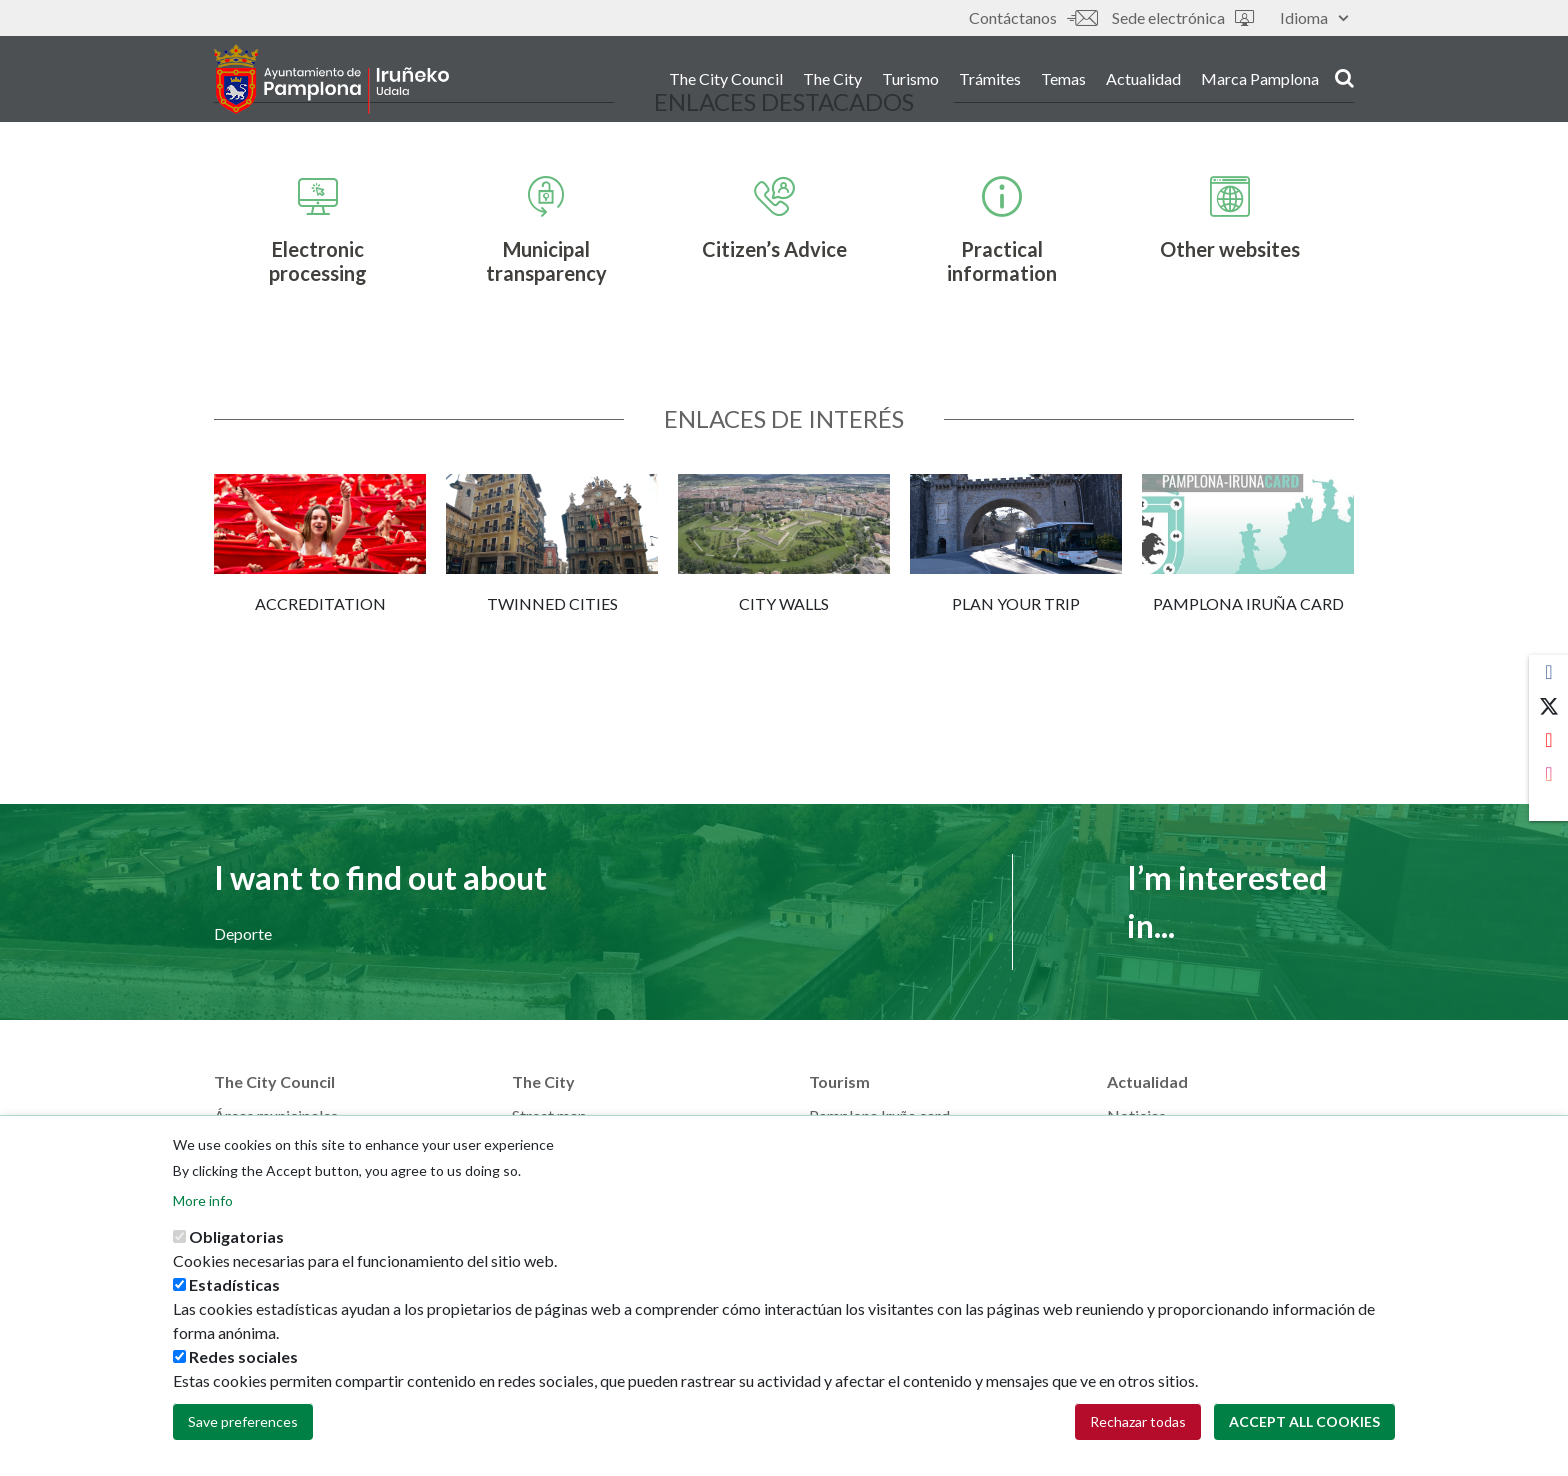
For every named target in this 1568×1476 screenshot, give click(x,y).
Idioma (1314, 17)
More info (203, 1205)
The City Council (726, 78)
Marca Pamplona (1260, 78)
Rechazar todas (1138, 1426)
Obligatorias (236, 1241)
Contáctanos (1033, 17)
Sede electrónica (1183, 17)
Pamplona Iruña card (879, 1115)
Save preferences (243, 1426)
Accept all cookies (1304, 1426)
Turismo (910, 78)
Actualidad (1143, 78)
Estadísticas (234, 1289)
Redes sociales (243, 1361)
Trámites (990, 78)
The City (832, 78)
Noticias (1136, 1115)
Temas (1063, 78)
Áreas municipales (276, 1115)
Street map (549, 1115)
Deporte (243, 933)
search (1344, 77)
